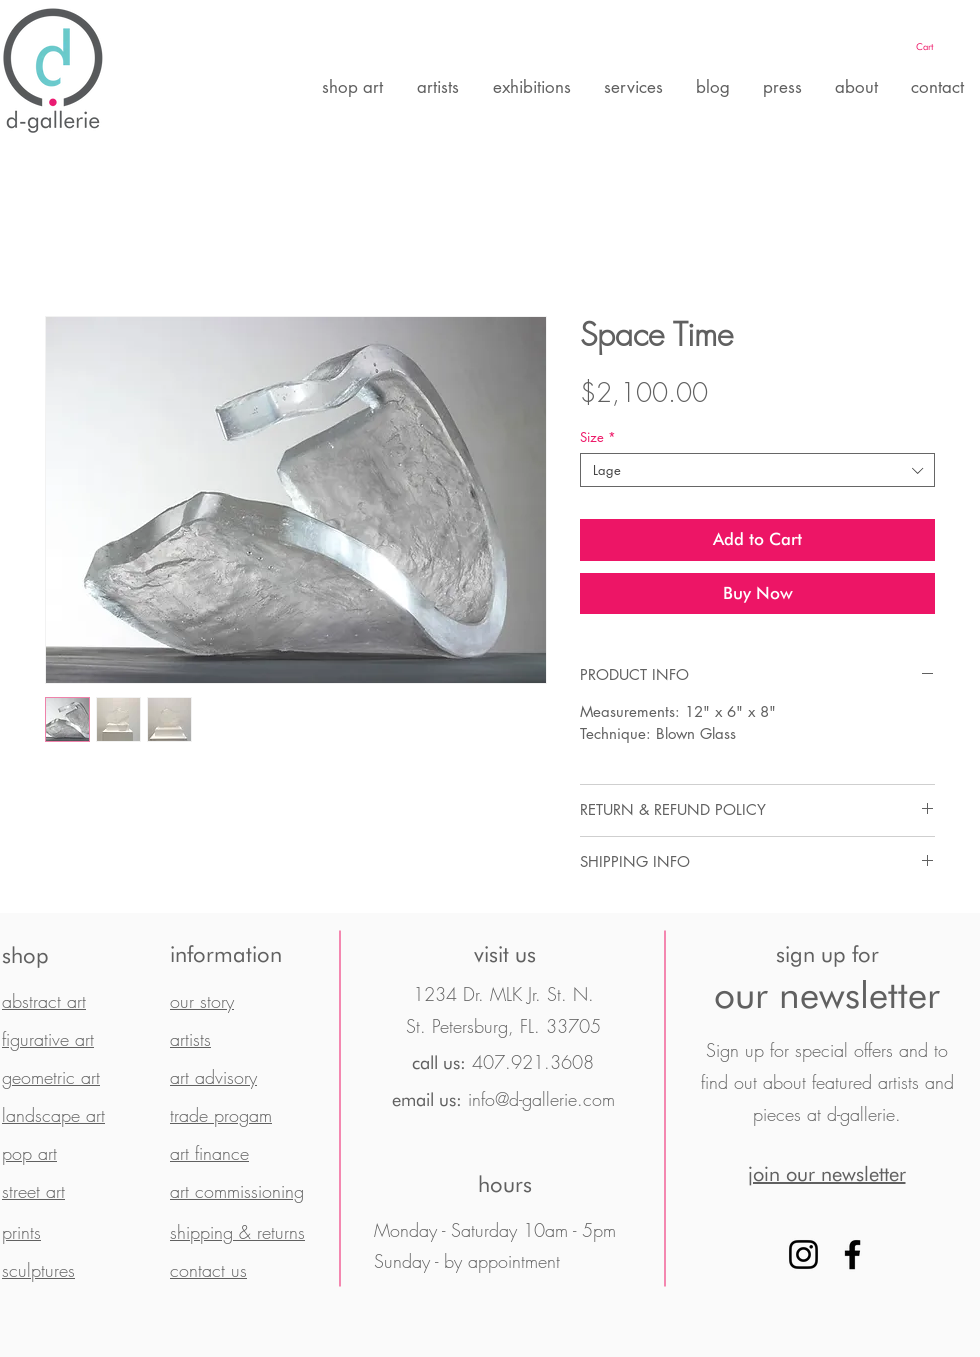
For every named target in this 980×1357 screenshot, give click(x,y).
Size (598, 437)
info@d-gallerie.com (541, 1099)
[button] (945, 46)
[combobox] (757, 470)
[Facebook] (852, 1254)
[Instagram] (803, 1254)
